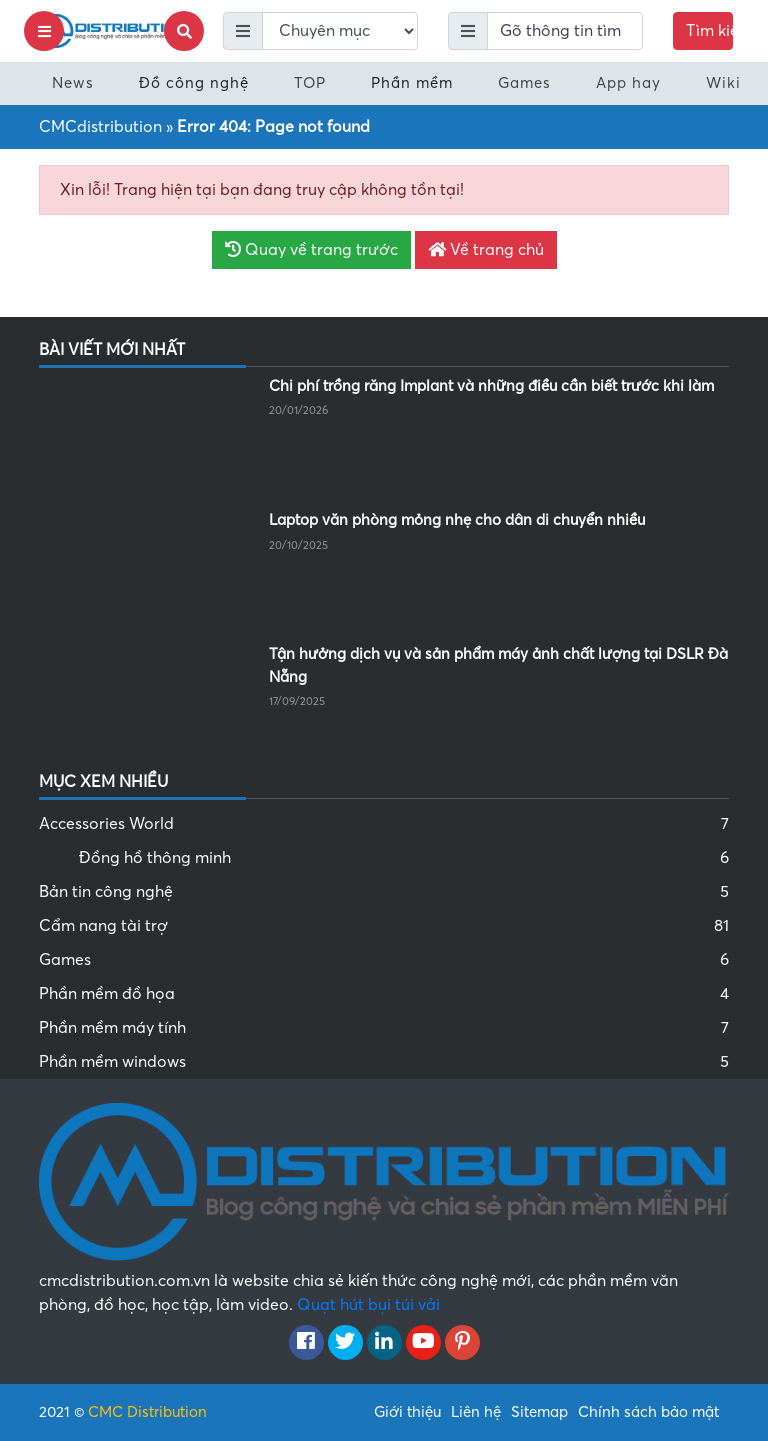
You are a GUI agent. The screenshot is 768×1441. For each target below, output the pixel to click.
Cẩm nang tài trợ (384, 926)
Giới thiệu (407, 1412)
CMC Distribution (147, 1412)
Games (524, 83)
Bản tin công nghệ (384, 892)
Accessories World (384, 824)
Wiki (723, 83)
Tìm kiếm (709, 31)
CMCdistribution (100, 127)
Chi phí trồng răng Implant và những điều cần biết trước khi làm (491, 386)
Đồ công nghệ (194, 83)
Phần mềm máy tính (384, 1028)
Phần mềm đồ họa (384, 994)
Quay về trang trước (311, 250)
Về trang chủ (486, 250)
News (73, 83)
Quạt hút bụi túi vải (368, 1305)
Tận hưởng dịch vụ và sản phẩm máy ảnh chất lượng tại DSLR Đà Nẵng (498, 665)
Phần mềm (412, 83)
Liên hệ (476, 1412)
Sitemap (539, 1412)
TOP (310, 83)
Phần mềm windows (384, 1062)
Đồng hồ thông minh (404, 858)
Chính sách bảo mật (648, 1412)
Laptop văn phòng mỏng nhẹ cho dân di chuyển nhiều (457, 520)
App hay (628, 83)
